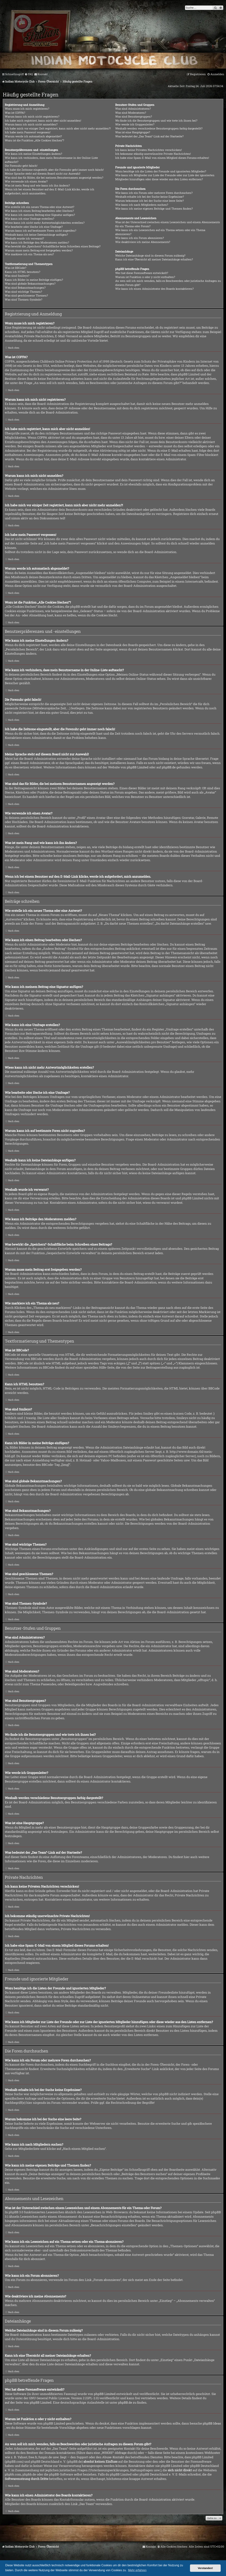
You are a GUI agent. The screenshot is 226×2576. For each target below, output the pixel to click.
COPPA (42, 437)
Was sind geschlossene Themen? (26, 295)
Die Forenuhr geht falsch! (21, 165)
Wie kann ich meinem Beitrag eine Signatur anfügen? (40, 215)
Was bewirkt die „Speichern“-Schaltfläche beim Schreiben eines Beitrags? (53, 246)
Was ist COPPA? (15, 112)
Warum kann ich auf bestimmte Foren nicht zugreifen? (40, 230)
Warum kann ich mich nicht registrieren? (32, 116)
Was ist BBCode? (15, 268)
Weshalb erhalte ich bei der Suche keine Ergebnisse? (149, 196)
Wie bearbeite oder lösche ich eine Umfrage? (34, 226)
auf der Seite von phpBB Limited (28, 2402)
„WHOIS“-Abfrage (114, 2453)
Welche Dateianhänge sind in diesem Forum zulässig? (150, 255)
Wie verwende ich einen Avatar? (26, 181)
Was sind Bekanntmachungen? (25, 287)
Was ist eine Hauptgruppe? (132, 132)
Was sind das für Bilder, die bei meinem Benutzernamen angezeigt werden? (54, 177)
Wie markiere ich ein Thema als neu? (29, 254)
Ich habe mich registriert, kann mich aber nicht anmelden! (43, 120)
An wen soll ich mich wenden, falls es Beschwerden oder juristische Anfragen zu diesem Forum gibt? (168, 283)
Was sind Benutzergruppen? (133, 116)
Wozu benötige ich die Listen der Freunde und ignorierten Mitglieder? (160, 171)
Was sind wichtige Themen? (23, 291)
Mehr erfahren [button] (137, 2570)
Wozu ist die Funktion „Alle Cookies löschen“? (34, 140)
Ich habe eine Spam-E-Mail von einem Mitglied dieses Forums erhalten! (162, 158)
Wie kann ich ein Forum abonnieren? (139, 238)
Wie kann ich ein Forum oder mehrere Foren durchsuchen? (154, 193)
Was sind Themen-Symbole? (23, 299)
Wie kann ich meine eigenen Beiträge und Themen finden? (154, 208)
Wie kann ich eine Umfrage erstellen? (29, 218)
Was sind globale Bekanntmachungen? (30, 283)
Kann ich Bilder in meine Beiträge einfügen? (34, 279)
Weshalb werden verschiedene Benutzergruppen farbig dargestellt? (158, 128)
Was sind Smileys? (17, 275)
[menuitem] (29, 74)
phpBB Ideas (212, 2423)
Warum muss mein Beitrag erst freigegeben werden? (39, 250)
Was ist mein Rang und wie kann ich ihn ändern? (37, 185)
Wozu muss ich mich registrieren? (27, 108)
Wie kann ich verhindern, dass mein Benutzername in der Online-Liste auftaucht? (51, 160)
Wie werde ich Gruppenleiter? (134, 124)
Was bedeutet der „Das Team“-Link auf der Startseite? (149, 136)
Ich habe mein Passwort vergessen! (28, 132)
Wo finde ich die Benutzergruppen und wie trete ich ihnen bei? (156, 120)
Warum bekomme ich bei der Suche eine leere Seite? (149, 200)
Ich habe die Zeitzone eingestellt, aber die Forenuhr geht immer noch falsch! (54, 169)
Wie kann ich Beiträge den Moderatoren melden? (37, 242)
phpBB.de (169, 767)
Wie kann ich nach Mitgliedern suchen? (141, 204)
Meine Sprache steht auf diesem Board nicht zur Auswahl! (42, 173)
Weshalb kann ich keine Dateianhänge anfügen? (36, 234)
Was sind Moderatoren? (130, 112)
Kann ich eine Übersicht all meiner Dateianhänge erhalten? (154, 259)
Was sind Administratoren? (133, 108)
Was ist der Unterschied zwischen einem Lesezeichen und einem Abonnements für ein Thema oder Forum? (167, 224)
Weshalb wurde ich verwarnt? (24, 238)
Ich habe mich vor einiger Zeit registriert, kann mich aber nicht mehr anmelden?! (58, 128)
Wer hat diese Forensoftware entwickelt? (141, 273)
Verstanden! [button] (205, 2568)
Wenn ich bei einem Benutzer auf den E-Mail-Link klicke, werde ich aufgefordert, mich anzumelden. (49, 191)
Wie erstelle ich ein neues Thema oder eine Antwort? (39, 207)
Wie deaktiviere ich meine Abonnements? (142, 242)
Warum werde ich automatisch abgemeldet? (33, 136)
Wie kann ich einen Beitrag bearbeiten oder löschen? (39, 211)
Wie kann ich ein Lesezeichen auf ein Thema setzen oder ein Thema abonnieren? (160, 232)
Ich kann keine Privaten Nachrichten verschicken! (148, 150)
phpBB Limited (137, 767)
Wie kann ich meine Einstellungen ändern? (33, 154)
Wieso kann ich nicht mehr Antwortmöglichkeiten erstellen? (45, 222)
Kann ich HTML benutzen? (22, 272)
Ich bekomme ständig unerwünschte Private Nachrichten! (153, 154)
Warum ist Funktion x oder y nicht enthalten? (145, 277)
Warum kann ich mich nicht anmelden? (31, 124)
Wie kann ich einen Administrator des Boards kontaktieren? (154, 288)
